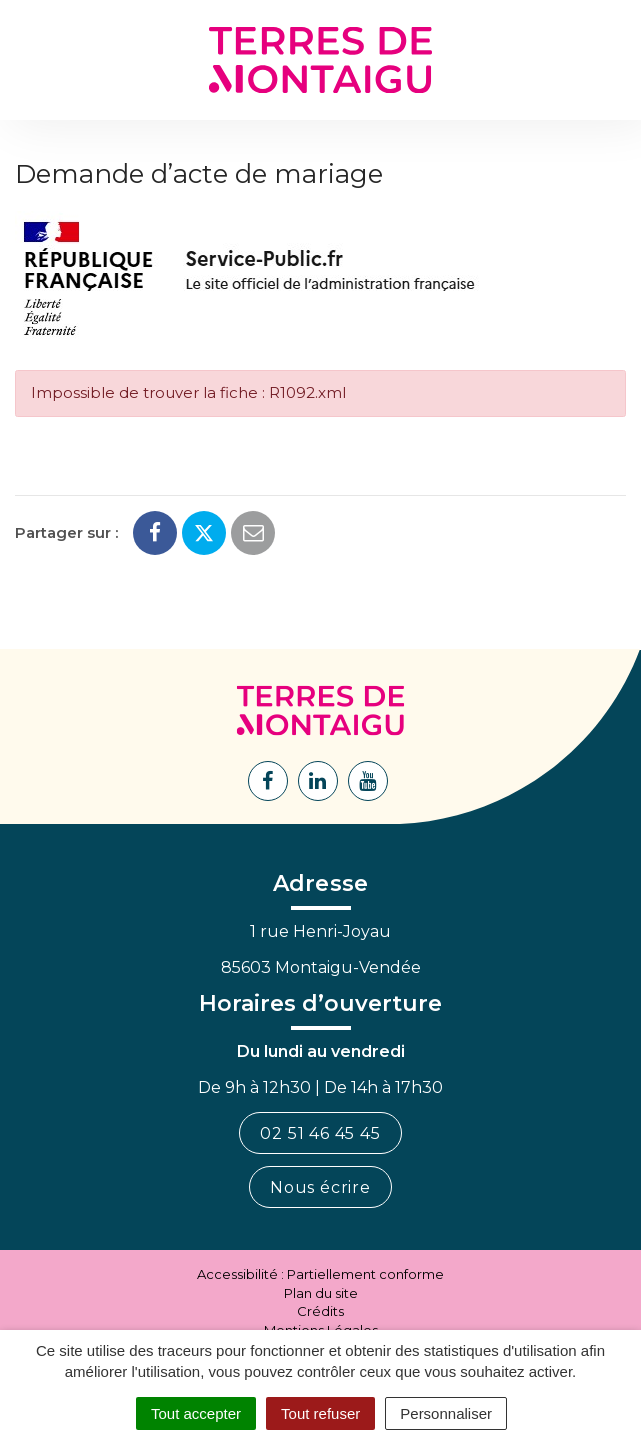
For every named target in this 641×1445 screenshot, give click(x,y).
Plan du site (321, 1293)
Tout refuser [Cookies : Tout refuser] (320, 1413)
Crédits (320, 1311)
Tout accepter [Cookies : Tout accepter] (196, 1413)
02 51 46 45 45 (320, 1133)
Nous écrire (320, 1187)
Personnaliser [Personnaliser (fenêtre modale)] (446, 1413)
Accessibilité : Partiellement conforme (320, 1274)
